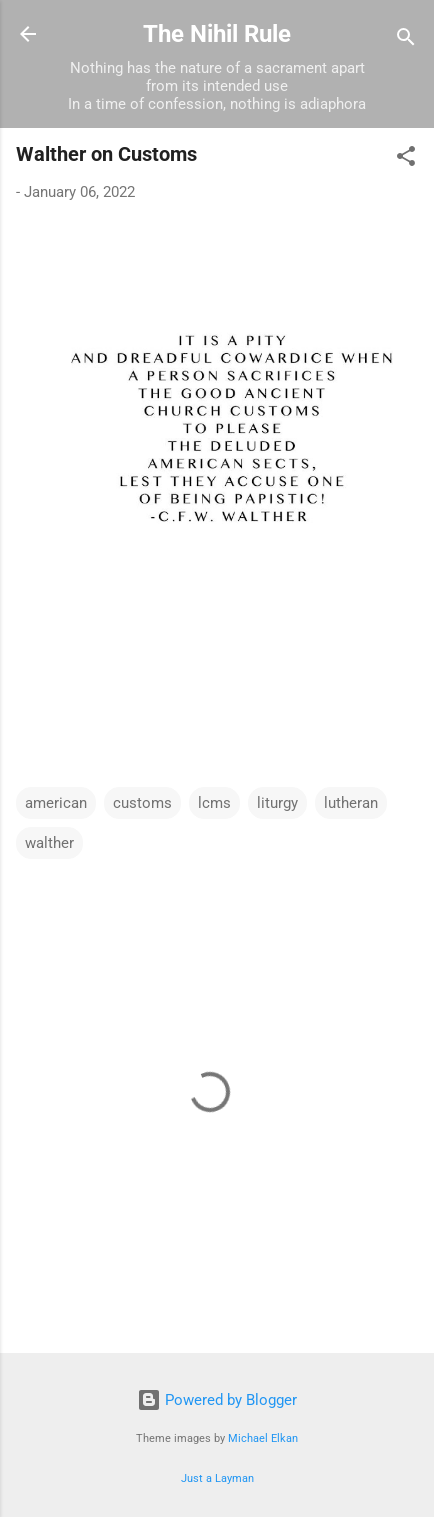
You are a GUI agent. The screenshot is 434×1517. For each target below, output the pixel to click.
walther (49, 843)
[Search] (406, 40)
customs (142, 803)
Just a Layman (217, 1478)
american (56, 803)
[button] (406, 159)
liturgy (277, 803)
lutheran (351, 803)
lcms (214, 803)
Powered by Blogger (217, 1400)
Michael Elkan (263, 1438)
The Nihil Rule (217, 34)
